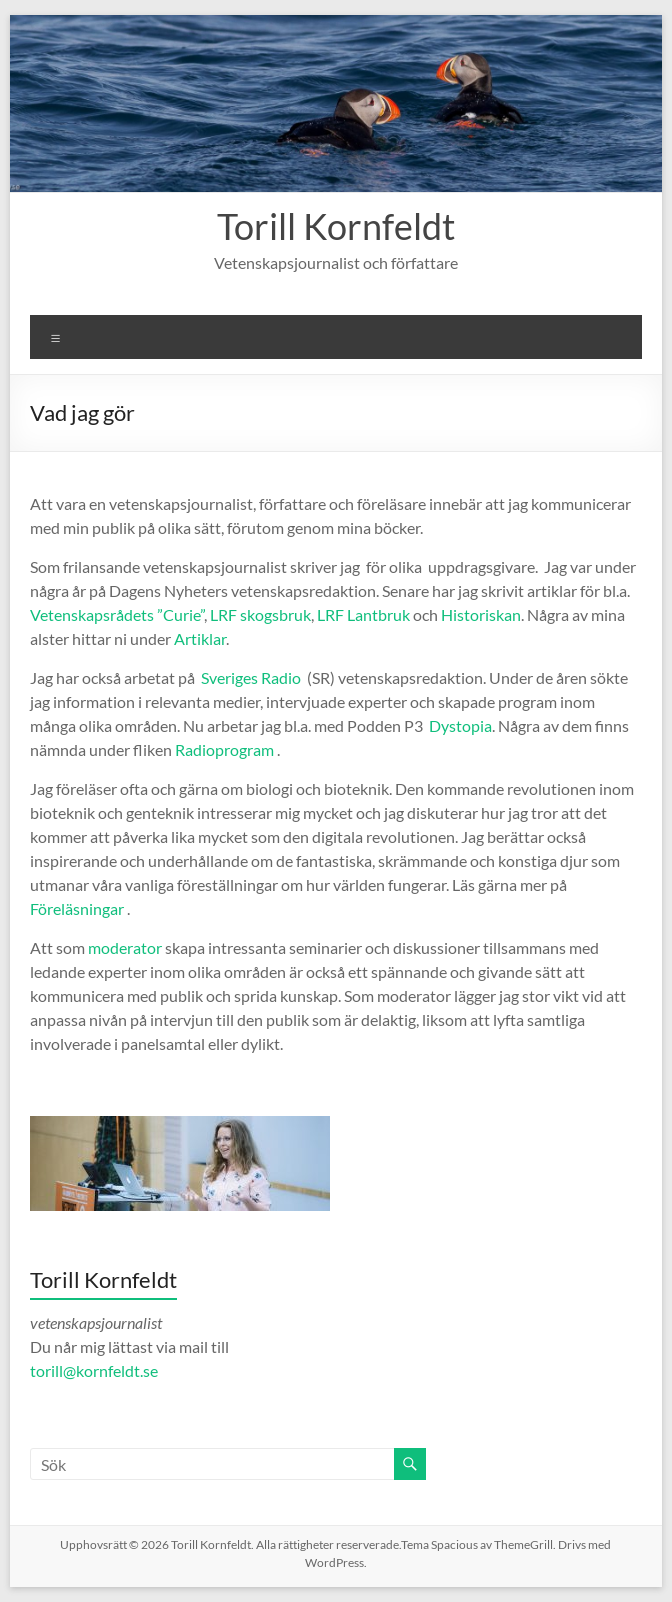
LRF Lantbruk (363, 614)
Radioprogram (224, 749)
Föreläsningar (77, 908)
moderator (125, 947)
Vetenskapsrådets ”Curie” (117, 614)
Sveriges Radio (251, 677)
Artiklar (200, 638)
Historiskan (481, 614)
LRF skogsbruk (260, 614)
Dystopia (460, 725)
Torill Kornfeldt (336, 226)
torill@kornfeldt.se (95, 1370)
